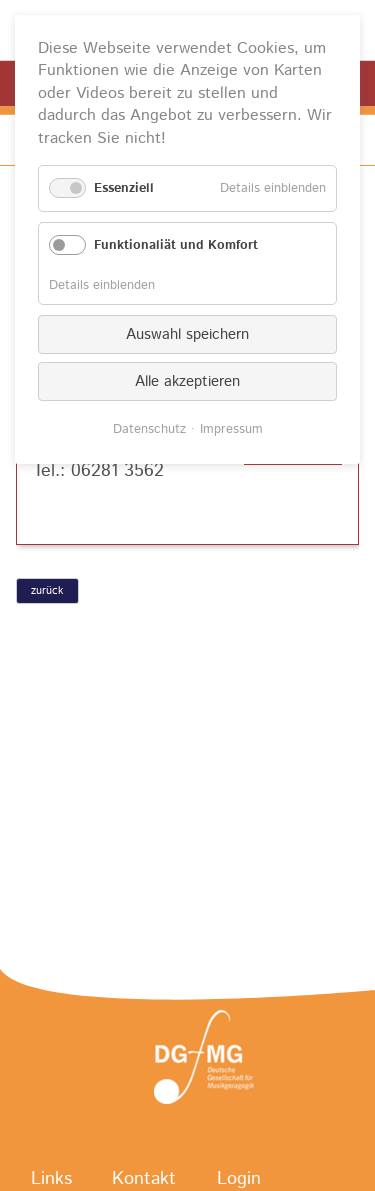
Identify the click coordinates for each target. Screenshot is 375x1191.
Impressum (231, 429)
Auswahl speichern (187, 334)
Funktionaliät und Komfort (176, 245)
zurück (47, 591)
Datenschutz (149, 429)
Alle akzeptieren (187, 381)
